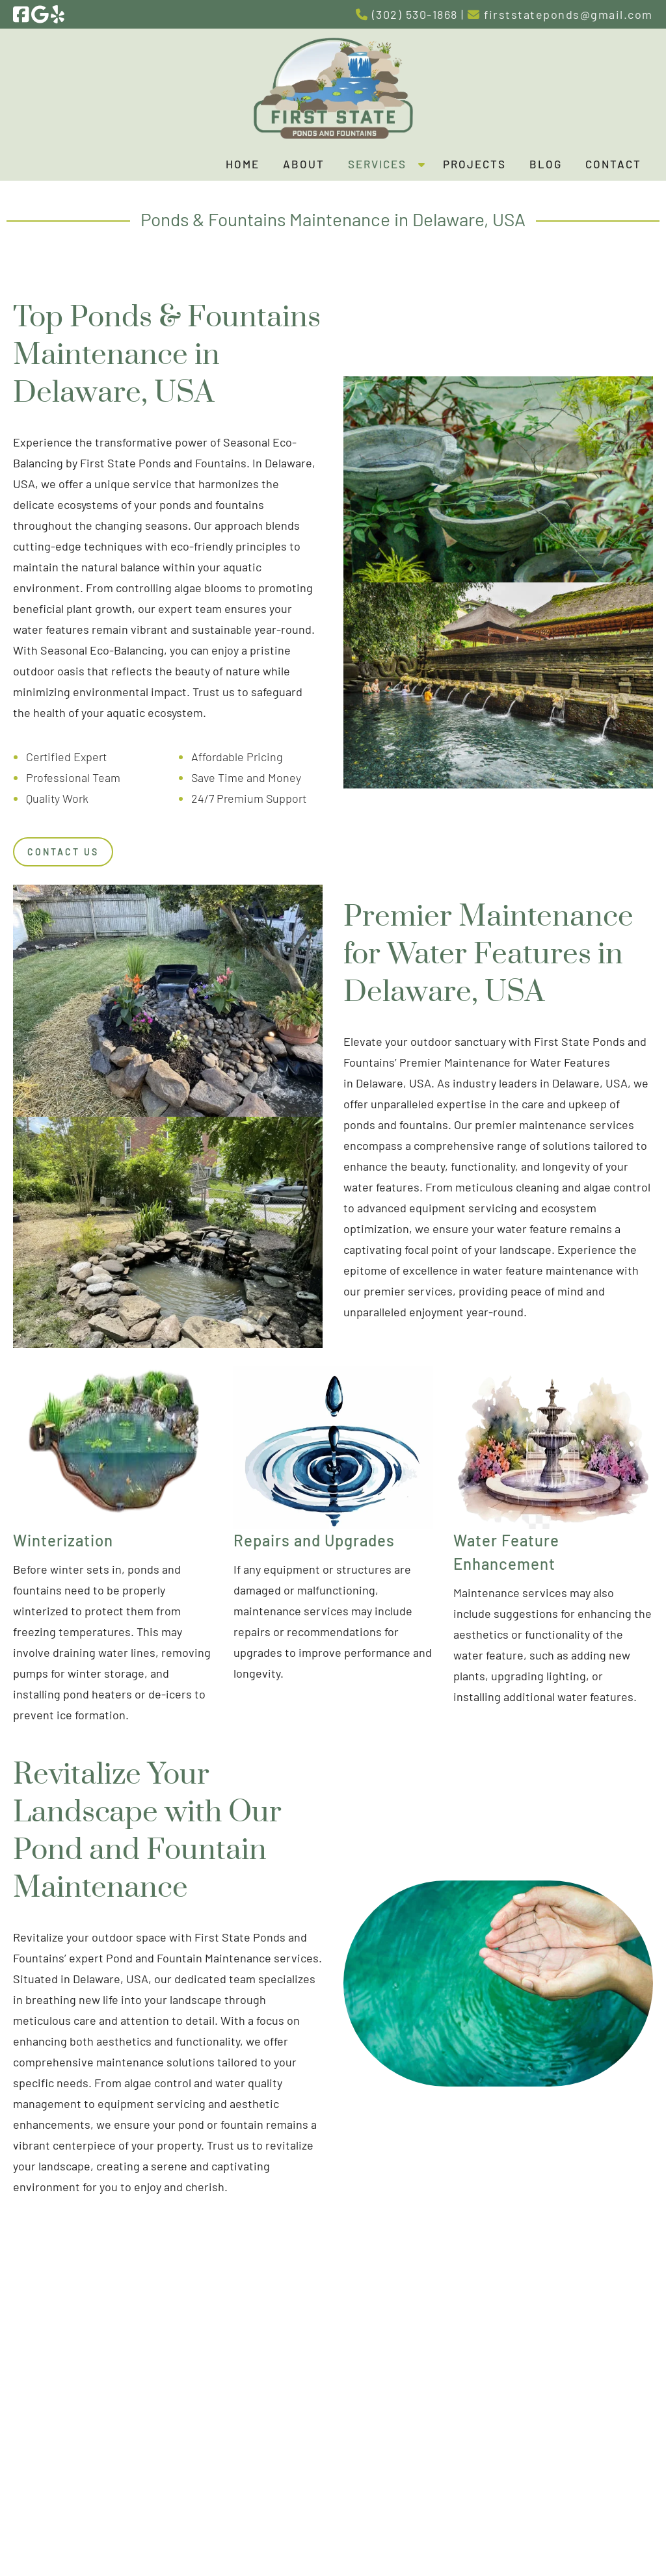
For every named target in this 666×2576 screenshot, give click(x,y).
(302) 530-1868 (407, 14)
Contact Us (63, 851)
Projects (474, 163)
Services (377, 163)
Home (243, 163)
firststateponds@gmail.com (560, 14)
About (304, 163)
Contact (613, 163)
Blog (545, 163)
